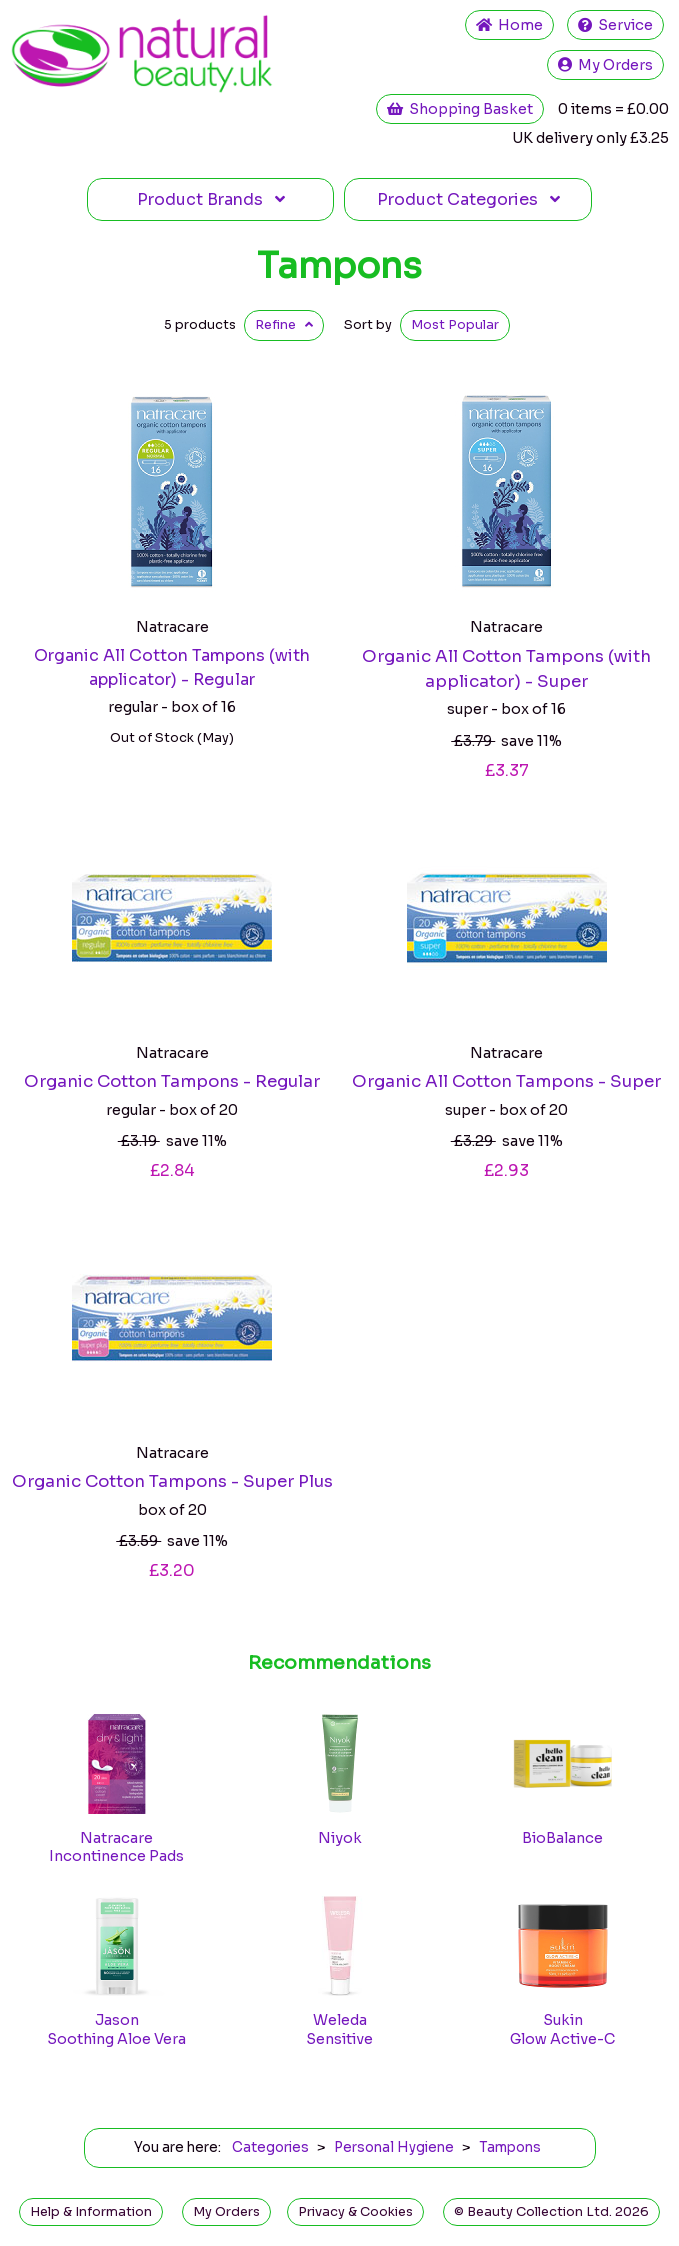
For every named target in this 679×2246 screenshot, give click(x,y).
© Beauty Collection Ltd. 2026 (551, 2212)
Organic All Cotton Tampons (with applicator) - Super (506, 669)
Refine (284, 325)
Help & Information (91, 2212)
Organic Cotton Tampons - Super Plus (172, 1481)
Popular (455, 325)
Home (509, 25)
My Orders (605, 65)
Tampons (339, 266)
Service (615, 25)
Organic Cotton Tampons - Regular (172, 1081)
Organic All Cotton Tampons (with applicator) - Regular (172, 667)
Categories (468, 199)
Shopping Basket (460, 109)
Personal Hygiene (394, 2147)
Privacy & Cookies (355, 2212)
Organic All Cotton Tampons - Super (506, 1081)
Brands (211, 199)
